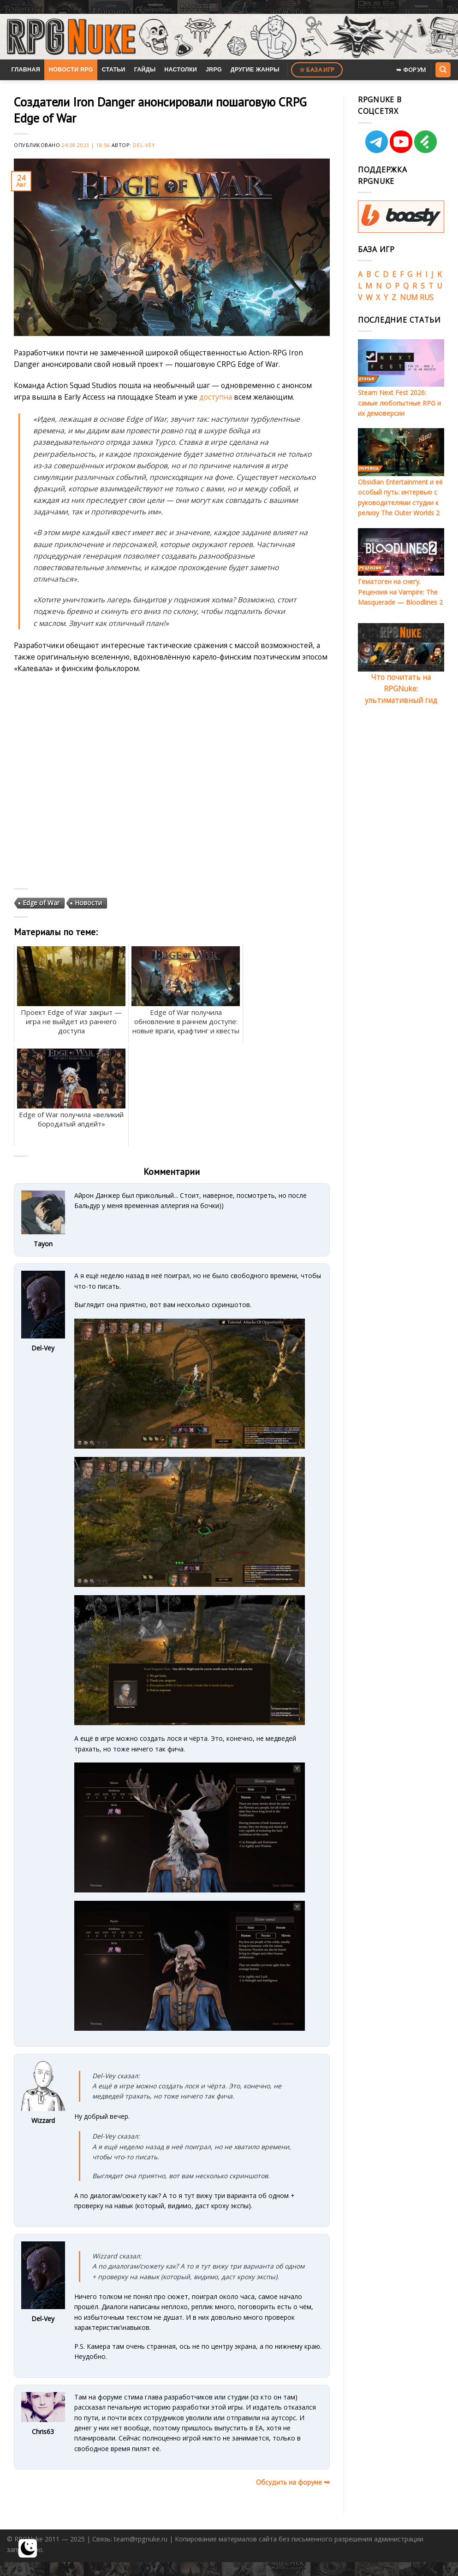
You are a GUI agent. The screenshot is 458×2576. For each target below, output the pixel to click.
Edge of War (41, 902)
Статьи (113, 69)
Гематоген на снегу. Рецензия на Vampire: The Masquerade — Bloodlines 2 (400, 592)
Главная (25, 69)
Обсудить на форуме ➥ (293, 2482)
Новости (88, 902)
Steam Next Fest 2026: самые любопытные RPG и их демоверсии (399, 403)
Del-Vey (144, 144)
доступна (215, 397)
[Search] (442, 69)
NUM (409, 297)
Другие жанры (255, 69)
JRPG (214, 69)
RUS (427, 297)
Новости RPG (71, 69)
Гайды (145, 69)
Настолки (180, 69)
